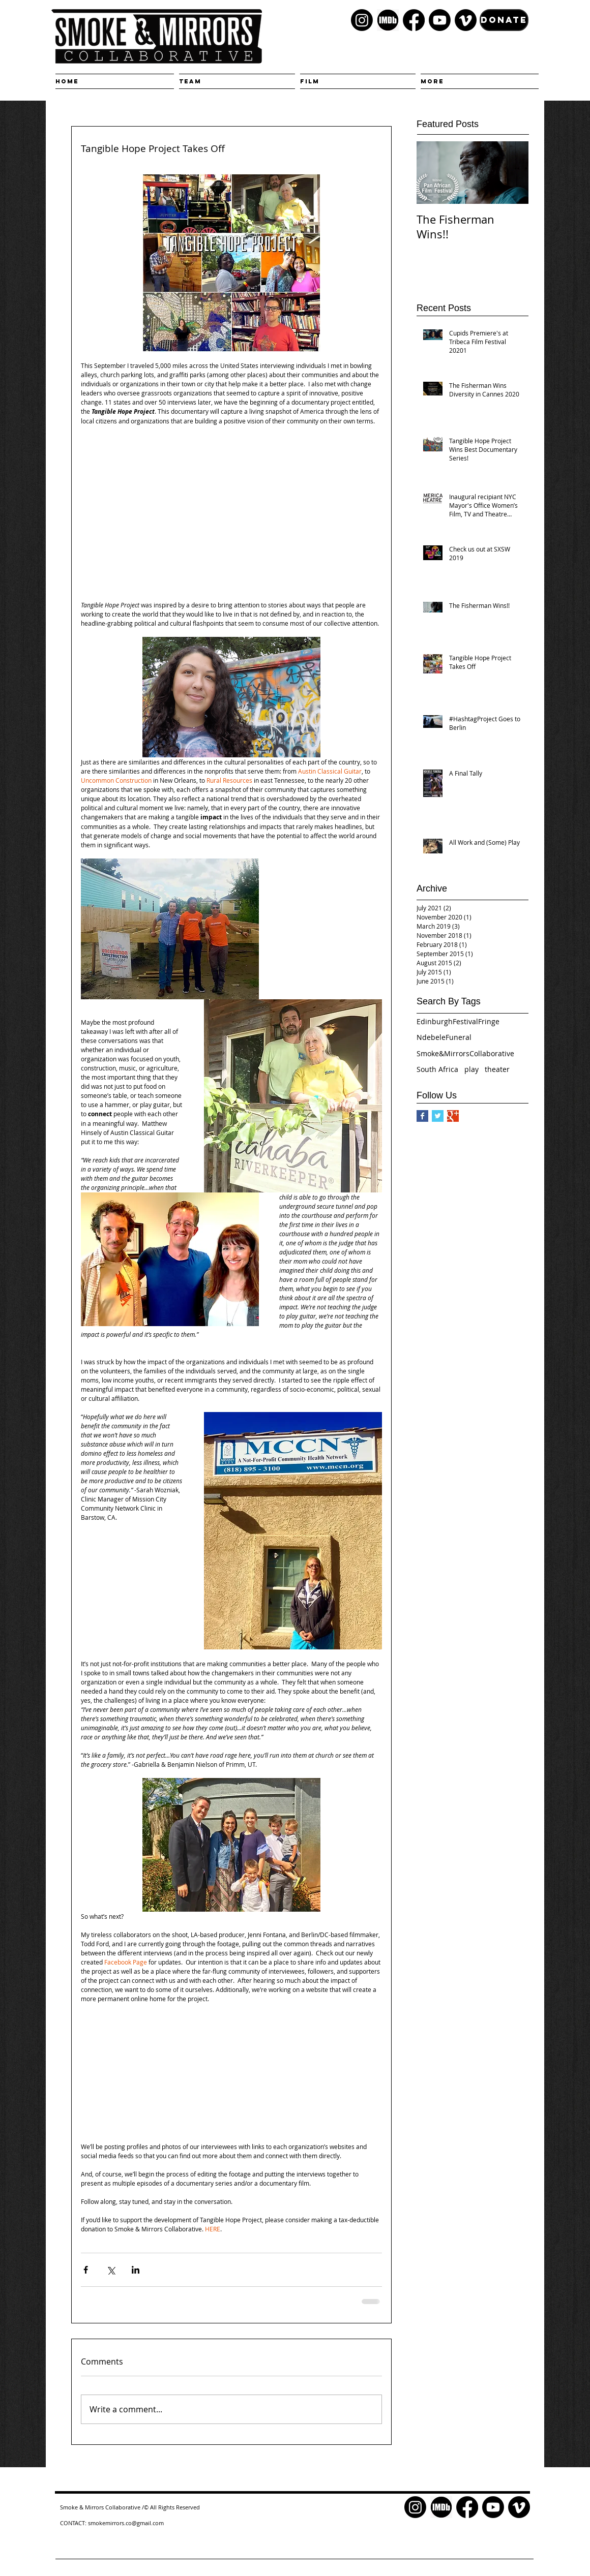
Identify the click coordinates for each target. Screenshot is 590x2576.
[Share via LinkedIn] (135, 2270)
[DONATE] (504, 20)
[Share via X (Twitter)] (110, 2270)
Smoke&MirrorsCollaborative (465, 1053)
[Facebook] (414, 20)
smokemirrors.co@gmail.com (126, 2523)
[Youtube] (440, 20)
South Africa (437, 1069)
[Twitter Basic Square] (438, 1116)
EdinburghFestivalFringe (458, 1021)
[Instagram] (362, 20)
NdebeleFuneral (444, 1037)
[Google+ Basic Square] (453, 1116)
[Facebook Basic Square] (422, 1116)
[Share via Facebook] (86, 2270)
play (471, 1069)
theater (497, 1069)
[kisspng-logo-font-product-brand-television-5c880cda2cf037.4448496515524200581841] (388, 20)
